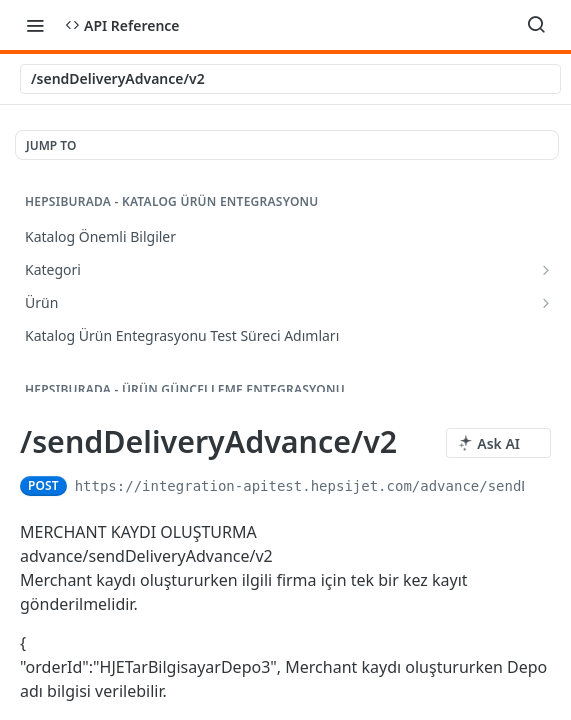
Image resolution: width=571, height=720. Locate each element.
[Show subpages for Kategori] (546, 270)
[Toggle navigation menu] (35, 25)
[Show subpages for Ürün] (546, 303)
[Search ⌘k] (536, 25)
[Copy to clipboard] (541, 486)
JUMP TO (51, 145)
